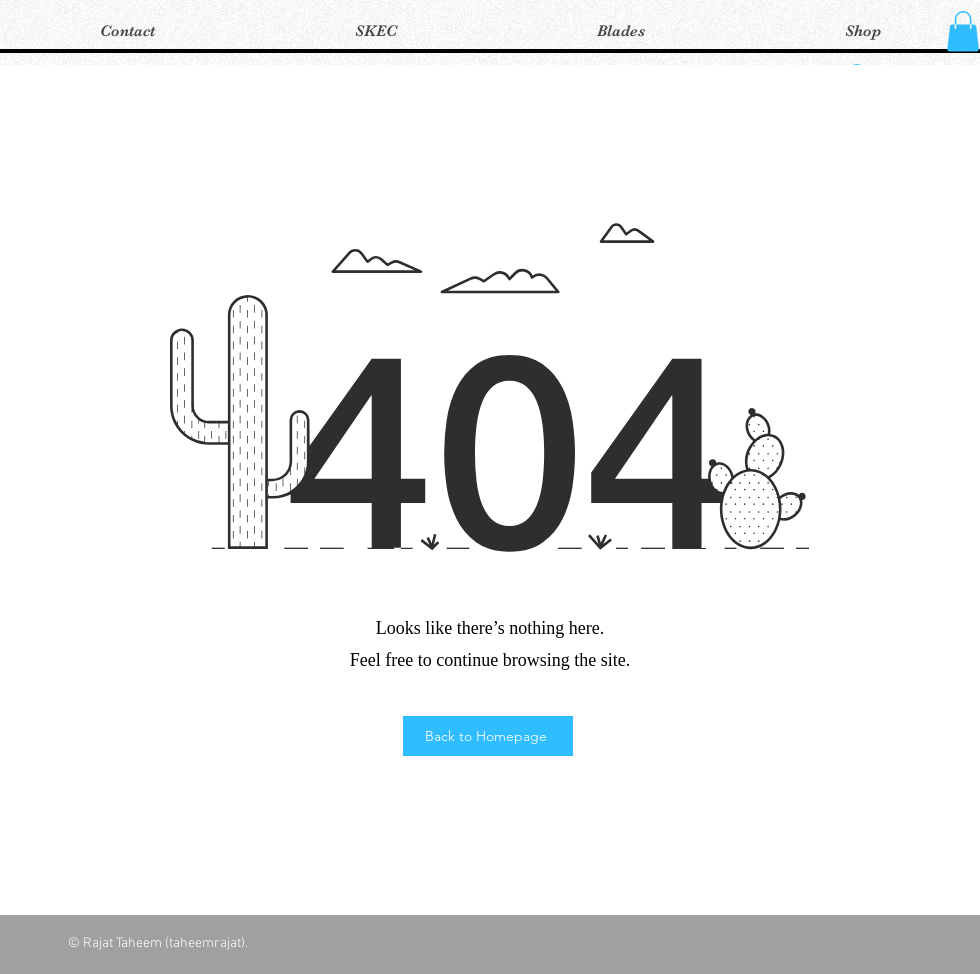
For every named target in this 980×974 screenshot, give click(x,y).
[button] (963, 31)
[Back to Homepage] (488, 736)
